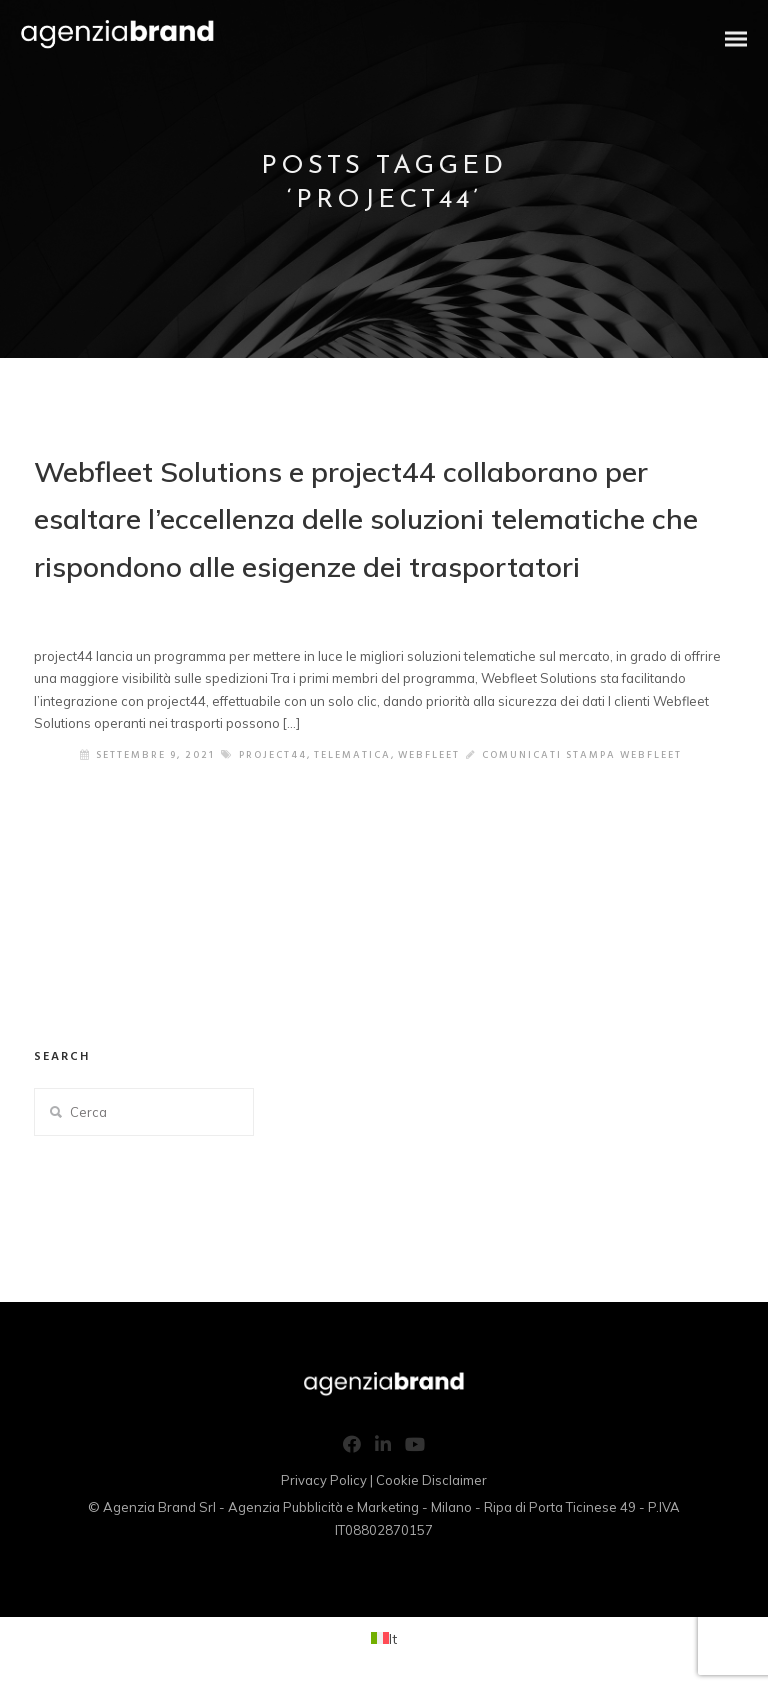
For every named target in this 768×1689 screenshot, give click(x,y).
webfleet (429, 755)
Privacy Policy (324, 1480)
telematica (352, 755)
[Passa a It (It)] (384, 1638)
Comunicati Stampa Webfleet (582, 755)
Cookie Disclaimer (431, 1480)
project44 (273, 755)
